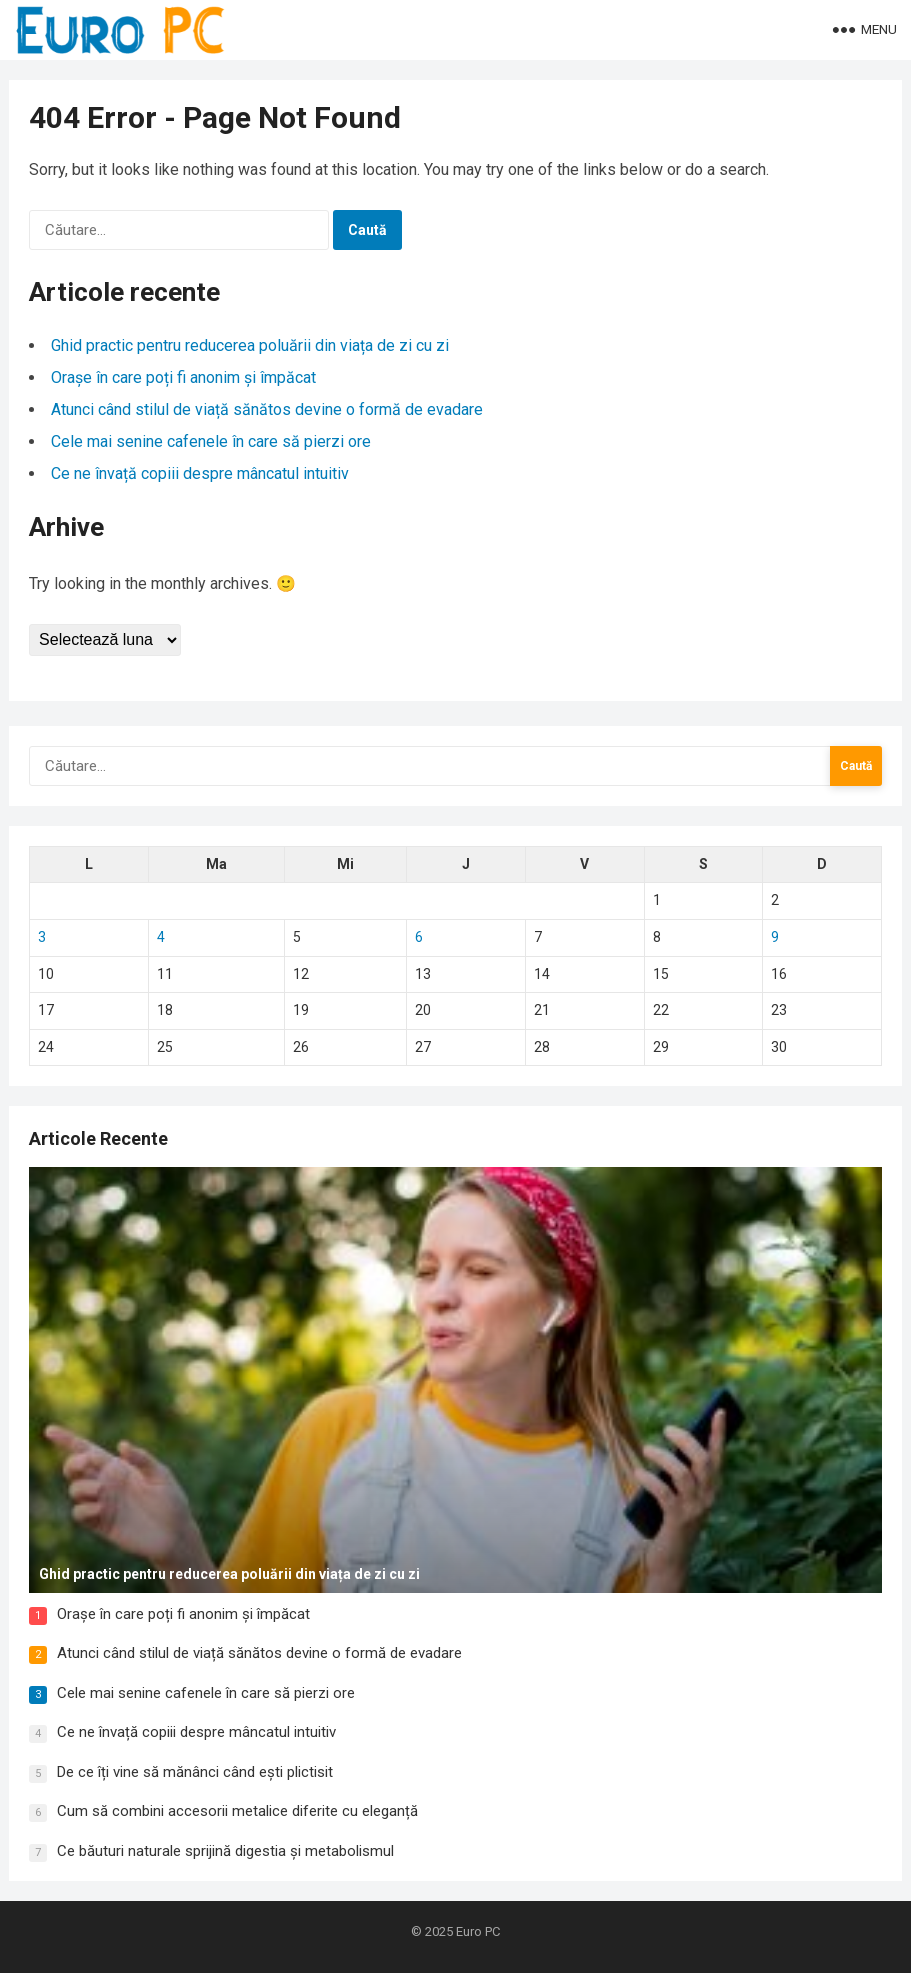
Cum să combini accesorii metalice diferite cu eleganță (237, 1811)
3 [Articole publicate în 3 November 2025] (42, 937)
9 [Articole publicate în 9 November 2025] (775, 937)
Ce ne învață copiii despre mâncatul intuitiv (200, 473)
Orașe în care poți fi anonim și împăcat (183, 377)
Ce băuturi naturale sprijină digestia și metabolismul (225, 1851)
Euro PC (478, 1931)
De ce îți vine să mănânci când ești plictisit (195, 1772)
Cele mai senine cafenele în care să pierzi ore (211, 441)
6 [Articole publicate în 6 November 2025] (419, 937)
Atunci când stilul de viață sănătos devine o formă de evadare (267, 409)
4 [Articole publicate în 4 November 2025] (161, 937)
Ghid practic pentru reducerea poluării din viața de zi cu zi (250, 345)
